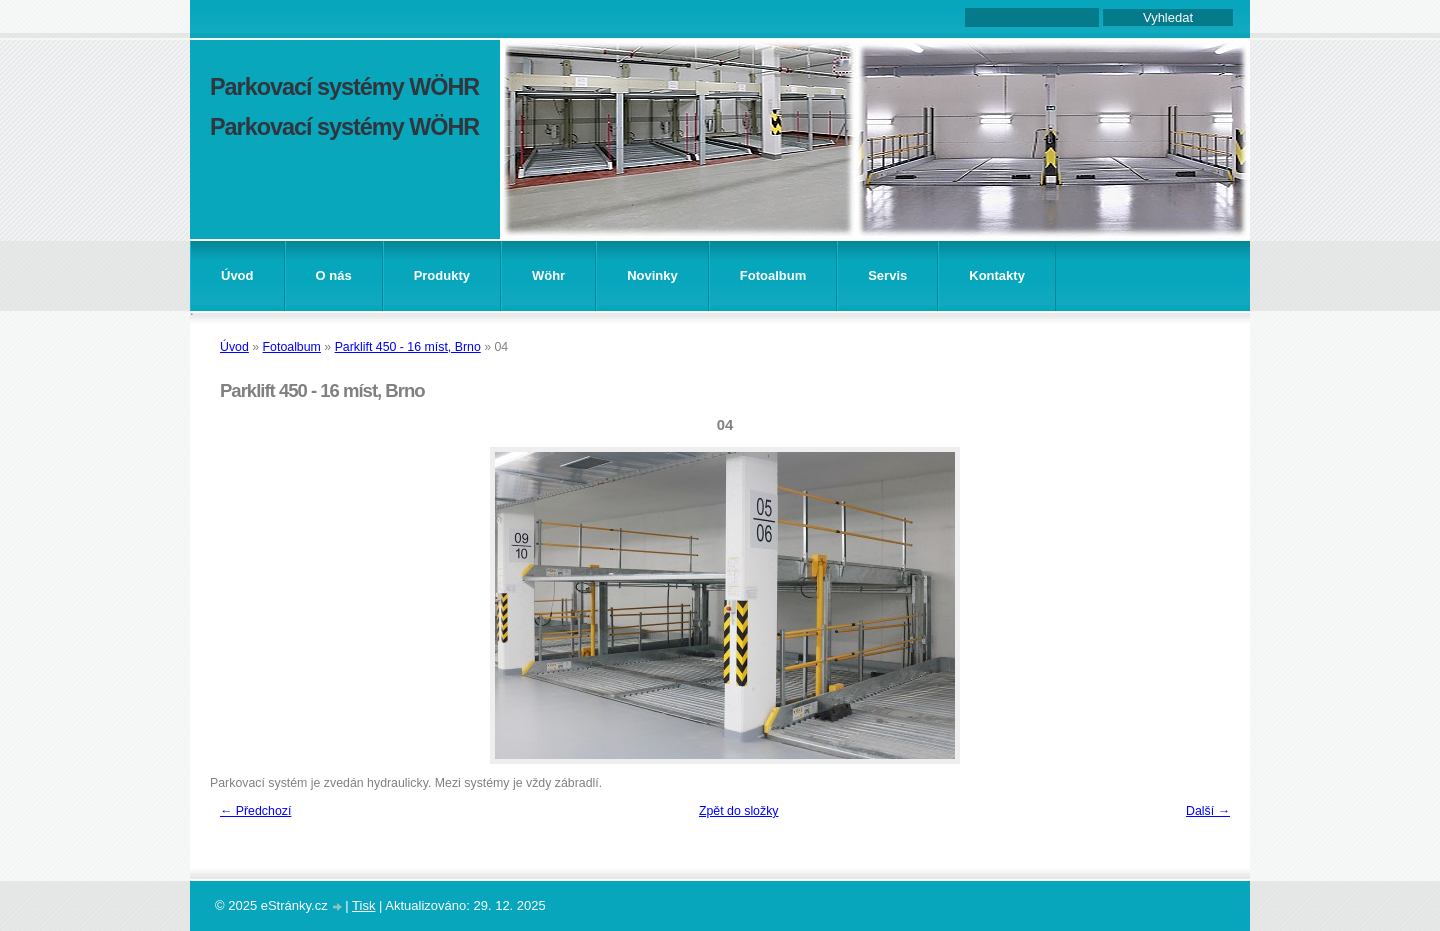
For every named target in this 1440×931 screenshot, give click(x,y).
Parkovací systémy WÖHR (344, 87)
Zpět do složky (739, 811)
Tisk (363, 905)
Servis (887, 275)
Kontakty (997, 275)
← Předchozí (255, 811)
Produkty (442, 275)
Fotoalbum (773, 275)
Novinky (652, 275)
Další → (1208, 811)
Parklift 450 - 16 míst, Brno (408, 347)
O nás (334, 275)
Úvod (237, 275)
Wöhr (548, 275)
